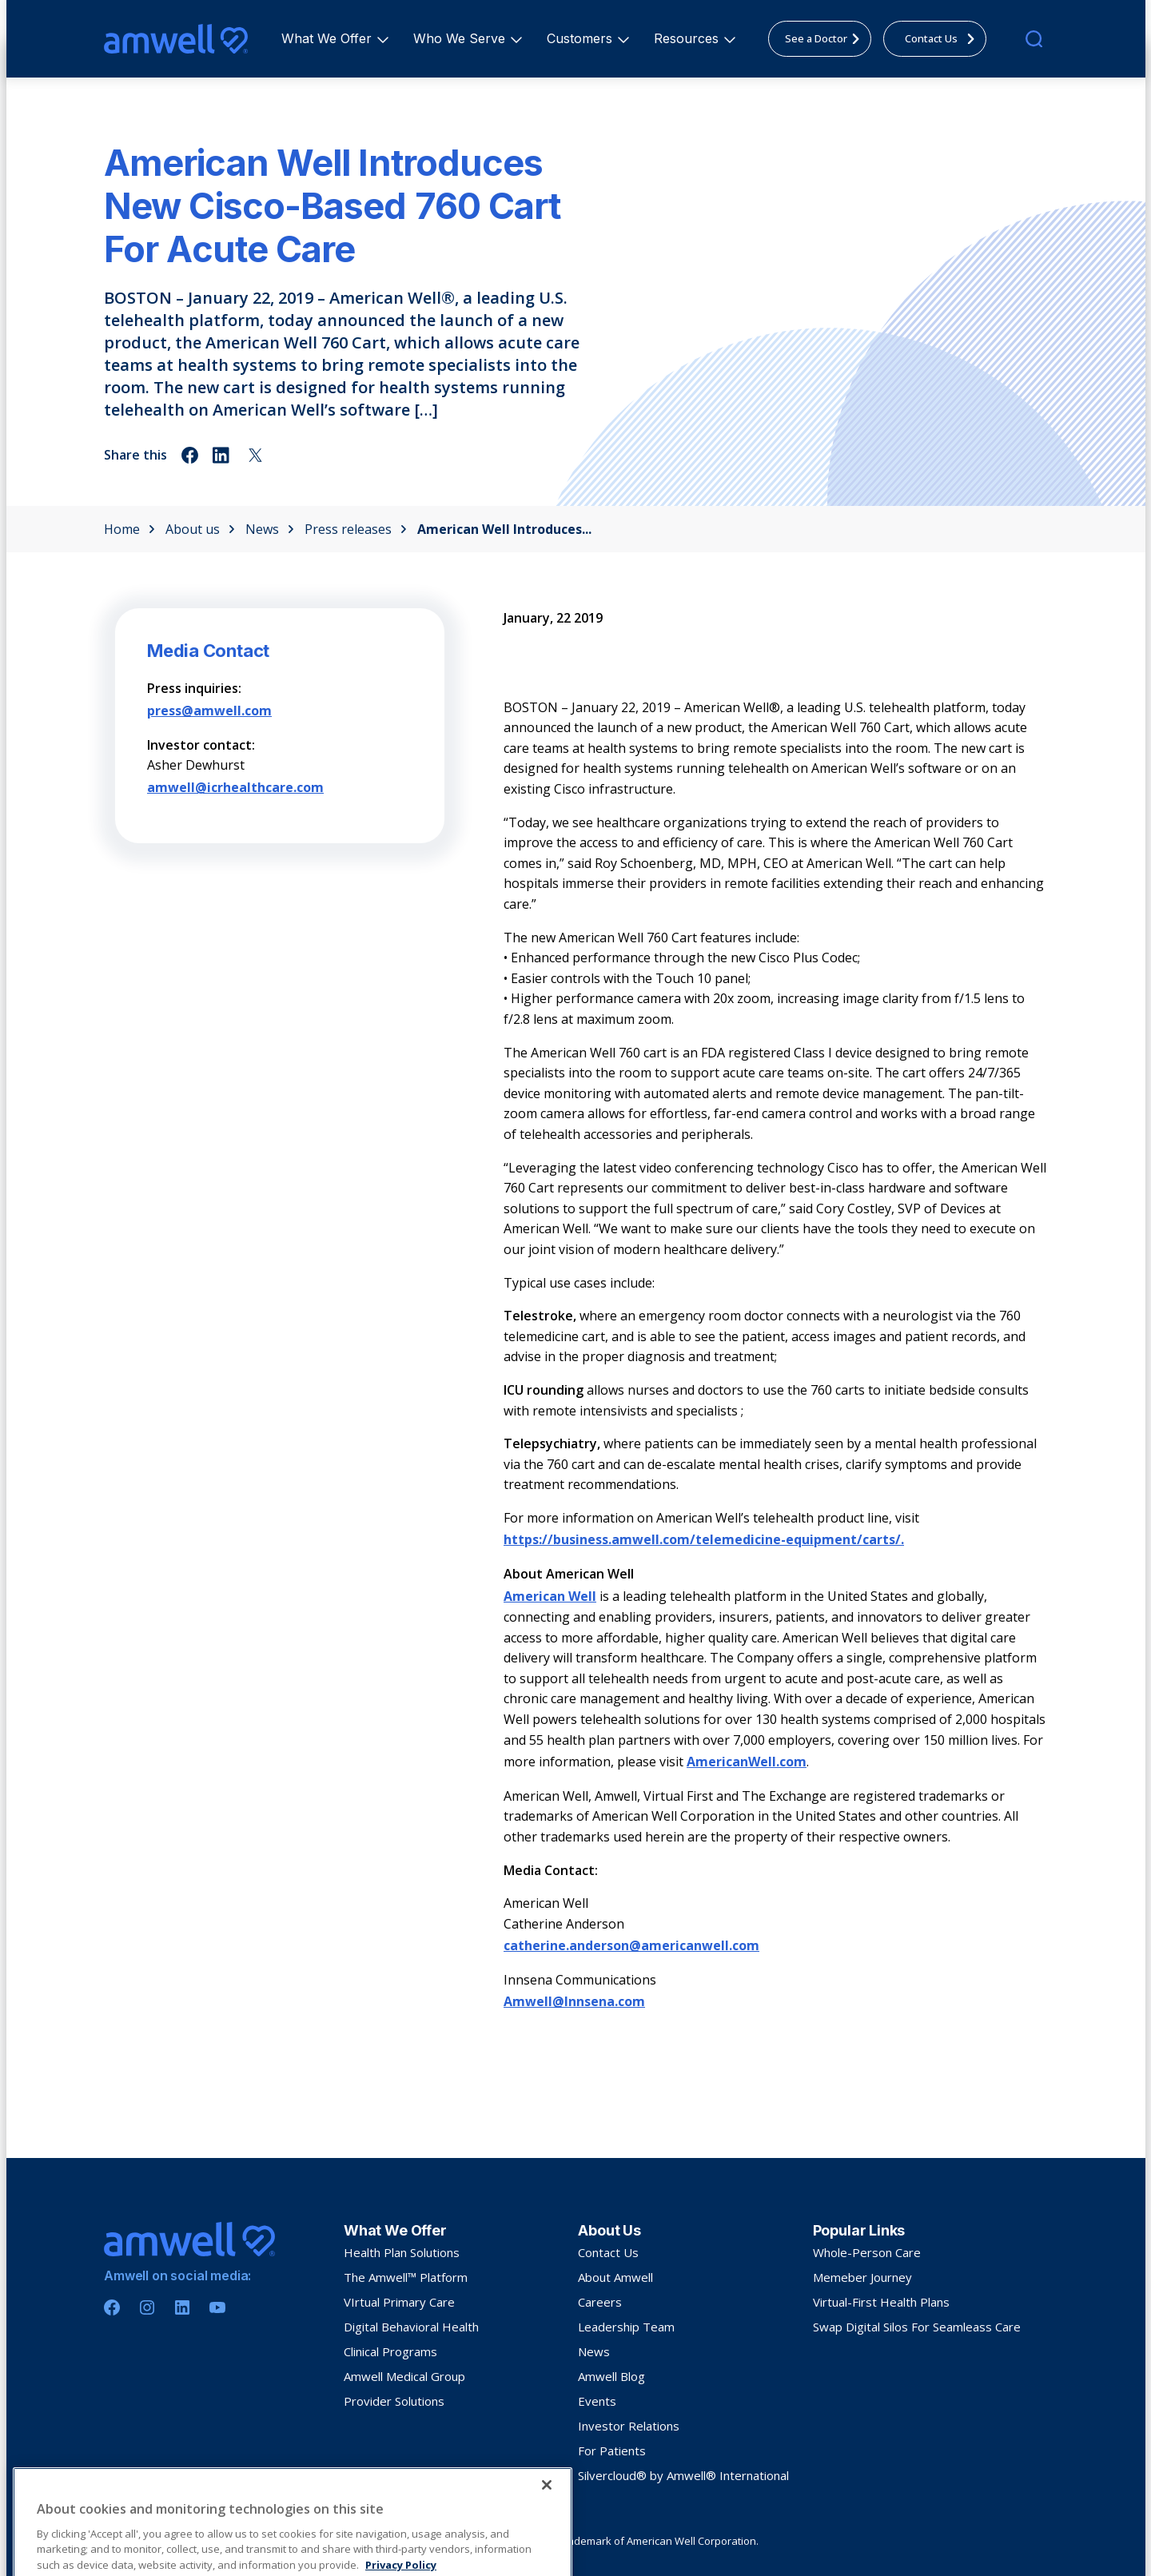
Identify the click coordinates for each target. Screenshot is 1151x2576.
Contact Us (608, 2252)
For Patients (612, 2451)
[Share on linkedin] (223, 455)
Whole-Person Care (867, 2252)
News (269, 529)
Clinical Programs (390, 2351)
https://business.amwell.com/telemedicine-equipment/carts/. (704, 1539)
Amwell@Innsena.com (574, 2001)
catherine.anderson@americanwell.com (631, 1945)
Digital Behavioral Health (411, 2327)
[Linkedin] (182, 2307)
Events (597, 2401)
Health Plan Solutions (402, 2252)
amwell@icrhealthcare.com (235, 787)
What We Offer (328, 38)
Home (129, 529)
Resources (688, 38)
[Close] (546, 2558)
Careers (600, 2302)
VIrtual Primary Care (399, 2302)
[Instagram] (147, 2307)
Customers (582, 38)
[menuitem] (326, 39)
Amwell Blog (611, 2376)
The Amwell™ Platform (406, 2277)
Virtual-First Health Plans (881, 2302)
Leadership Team (626, 2327)
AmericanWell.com (746, 1761)
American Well (550, 1596)
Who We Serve (461, 38)
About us (200, 529)
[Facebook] (111, 2307)
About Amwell (615, 2277)
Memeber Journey (862, 2277)
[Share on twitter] (255, 455)
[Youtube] (217, 2307)
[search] (1034, 39)
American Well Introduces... (504, 529)
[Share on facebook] (190, 455)
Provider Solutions (394, 2401)
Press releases (356, 529)
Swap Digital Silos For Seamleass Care (917, 2327)
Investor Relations (628, 2426)
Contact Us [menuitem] (944, 38)
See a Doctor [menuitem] (827, 38)
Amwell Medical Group (404, 2376)
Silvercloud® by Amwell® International (683, 2475)
